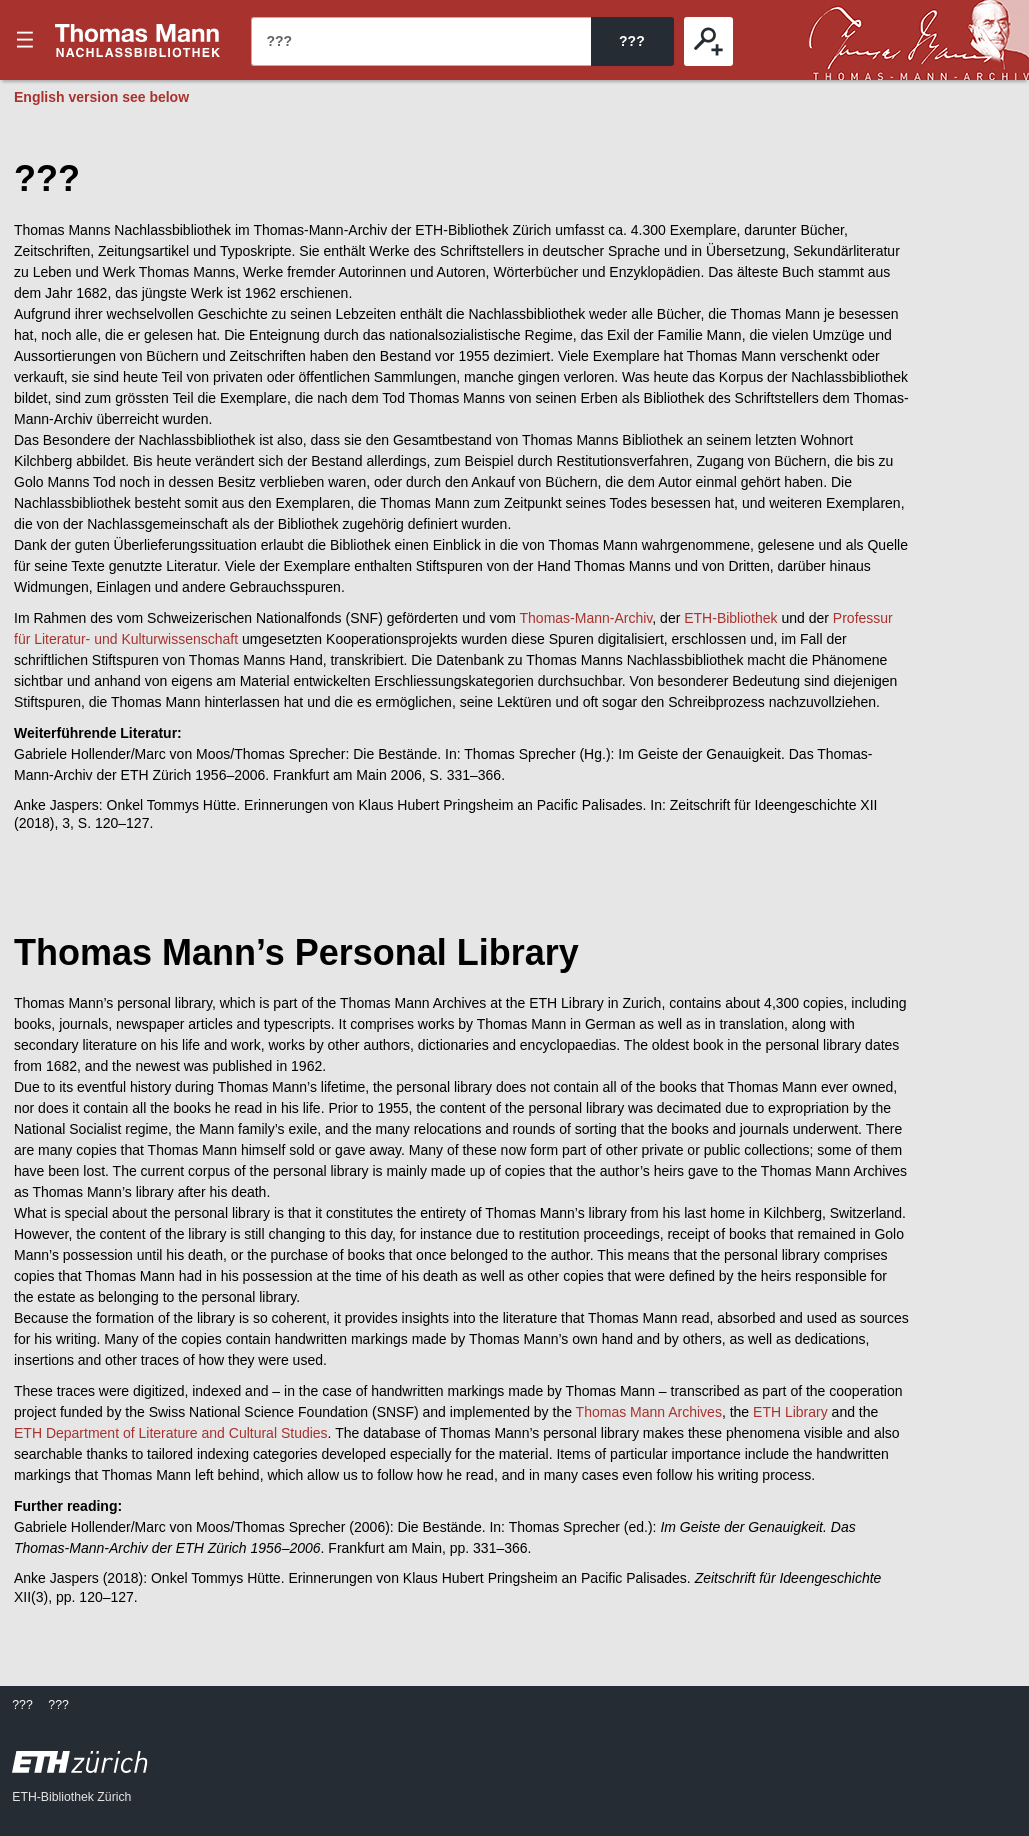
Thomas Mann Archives (649, 1412)
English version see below (101, 97)
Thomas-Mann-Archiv (586, 618)
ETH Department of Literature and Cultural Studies (171, 1433)
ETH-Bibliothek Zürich (71, 1797)
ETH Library (790, 1412)
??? (138, 40)
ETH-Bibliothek (730, 618)
